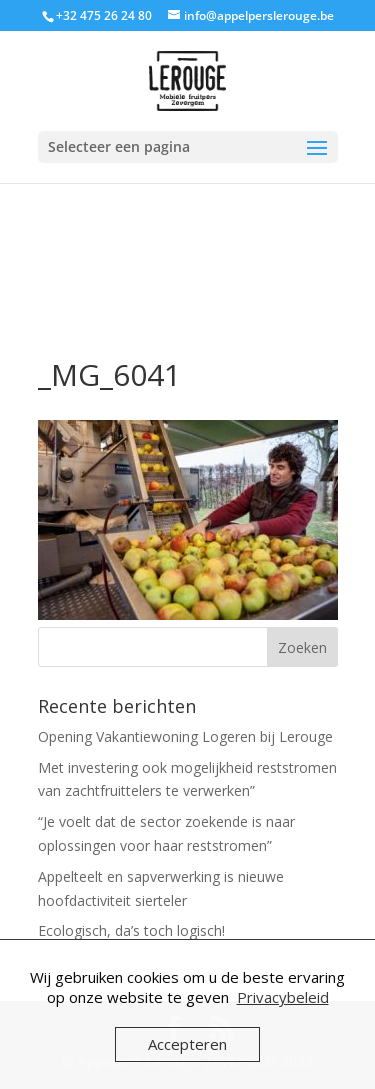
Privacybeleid (283, 997)
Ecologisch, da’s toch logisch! (131, 930)
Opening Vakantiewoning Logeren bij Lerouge (185, 736)
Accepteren (187, 1044)
